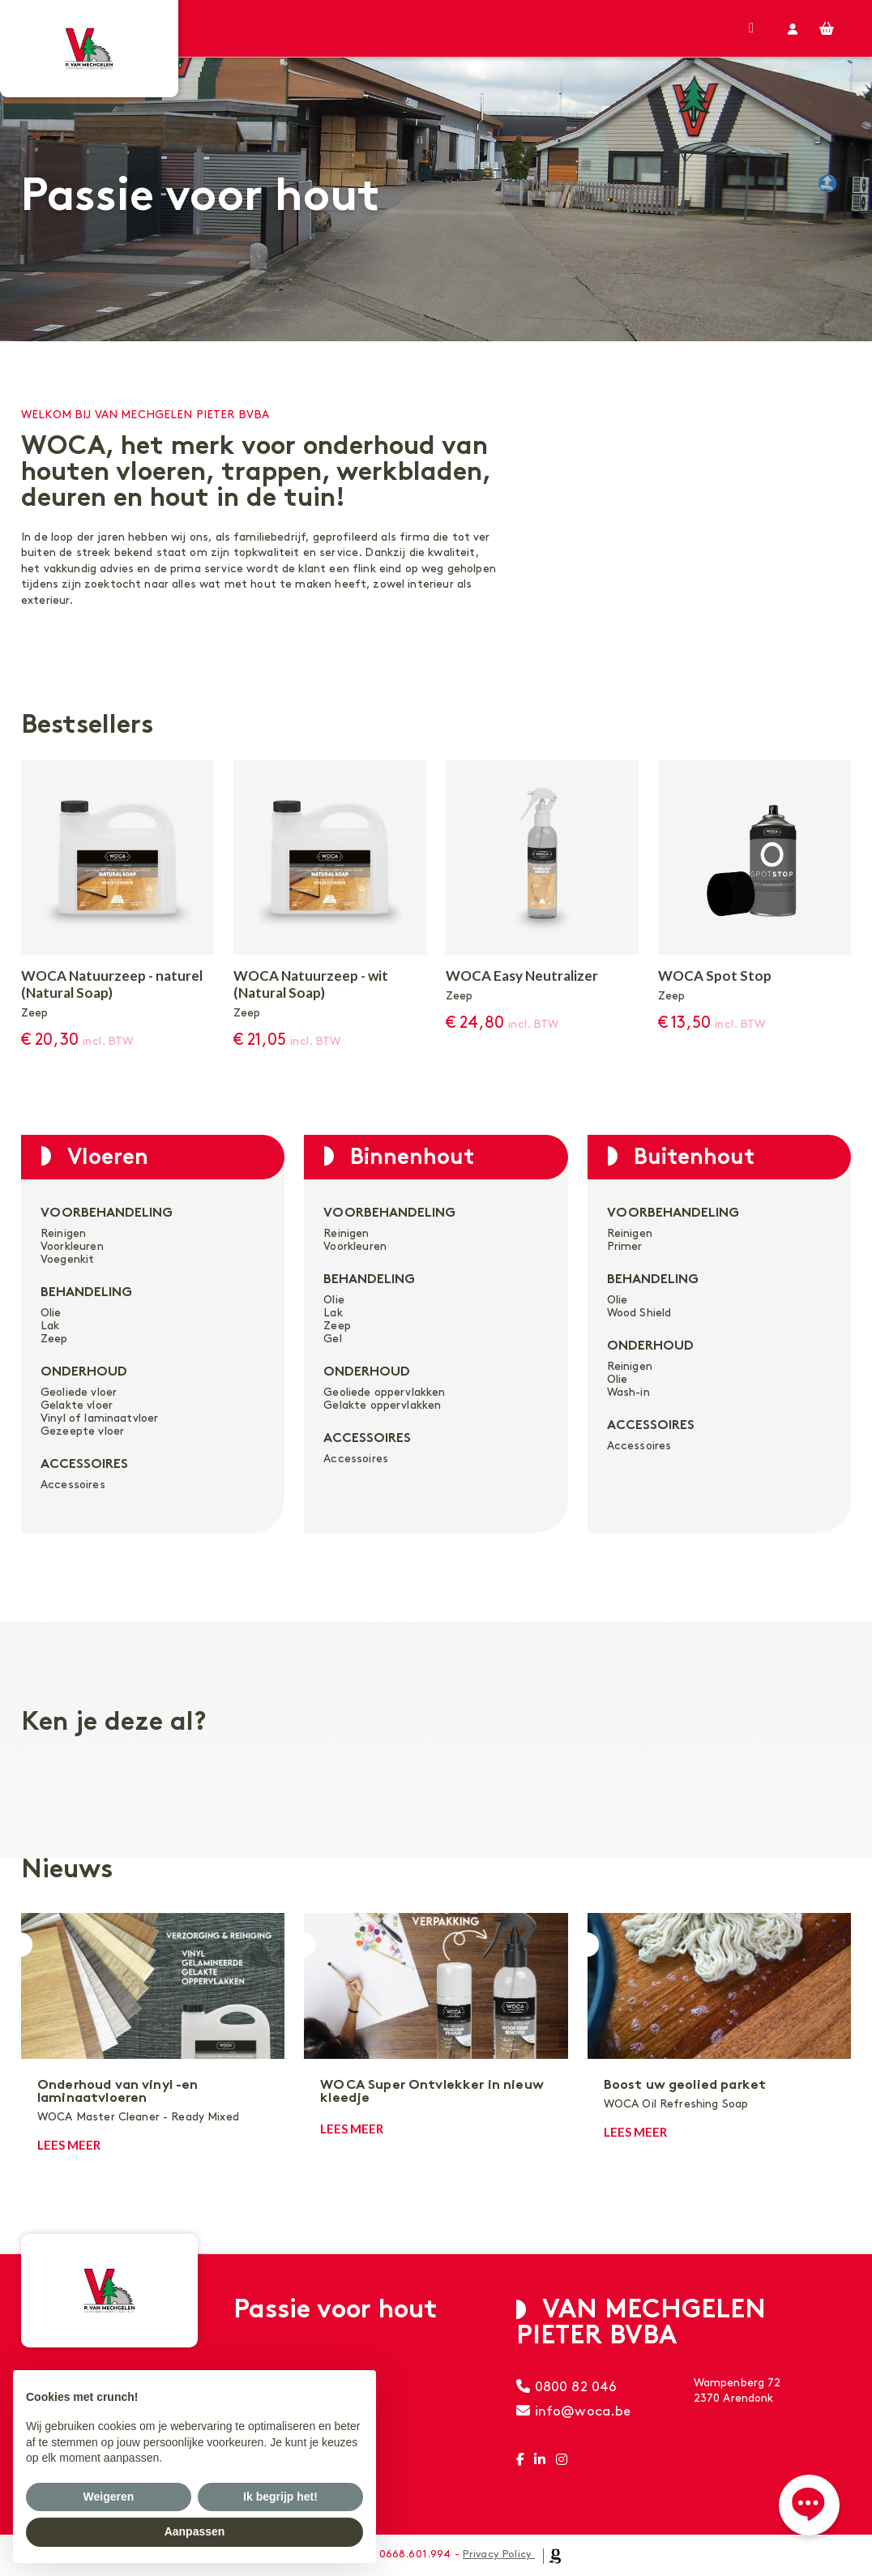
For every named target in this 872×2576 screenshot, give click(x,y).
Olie (51, 1312)
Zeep (54, 1338)
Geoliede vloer (79, 1392)
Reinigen (63, 1233)
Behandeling (86, 1293)
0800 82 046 (566, 2387)
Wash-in (628, 1392)
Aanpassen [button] (195, 2531)
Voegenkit (67, 1259)
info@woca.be (573, 2411)
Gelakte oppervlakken (382, 1405)
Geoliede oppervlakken (384, 1392)
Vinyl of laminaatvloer (99, 1418)
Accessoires (84, 1465)
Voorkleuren (72, 1246)
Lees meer (68, 2144)
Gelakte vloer (77, 1405)
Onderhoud (84, 1373)
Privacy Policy (497, 2554)
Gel (332, 1338)
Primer (625, 1246)
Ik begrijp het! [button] (280, 2496)
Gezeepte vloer (82, 1431)
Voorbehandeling (107, 1214)
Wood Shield (639, 1312)
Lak (50, 1325)
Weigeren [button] (109, 2496)
